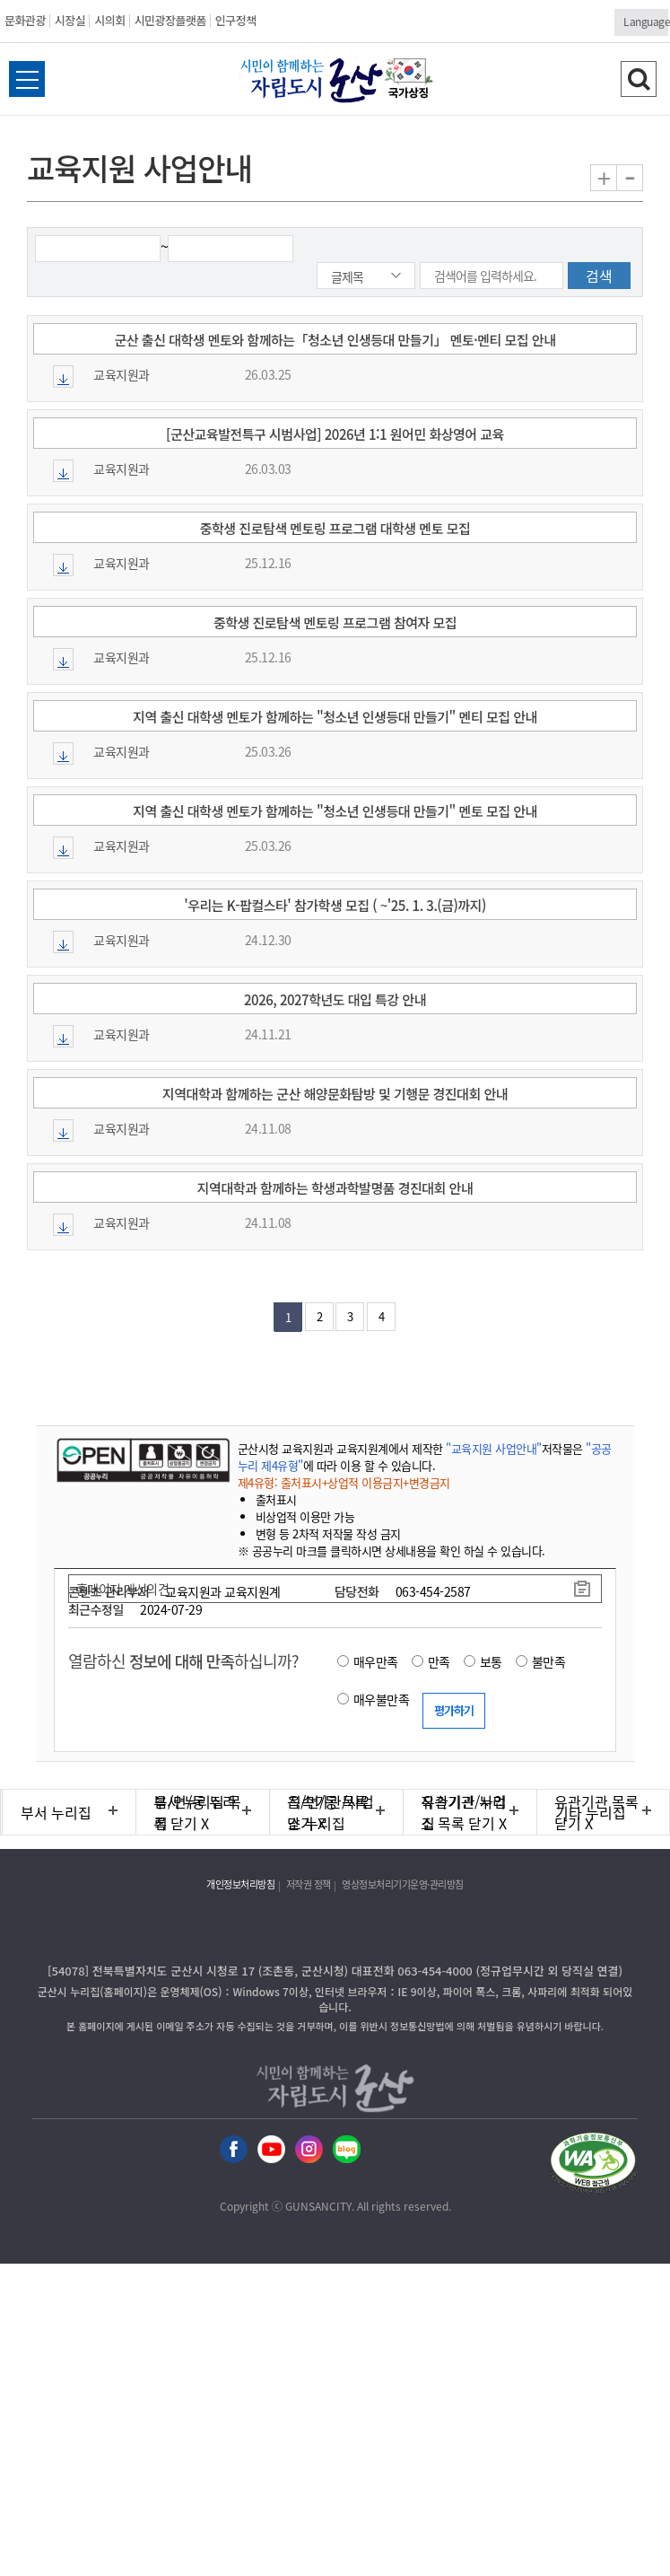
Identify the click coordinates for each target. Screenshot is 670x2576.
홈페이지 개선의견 (123, 1589)
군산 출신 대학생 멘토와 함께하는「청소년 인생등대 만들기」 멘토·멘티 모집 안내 (335, 339)
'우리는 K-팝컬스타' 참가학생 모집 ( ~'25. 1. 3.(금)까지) (335, 905)
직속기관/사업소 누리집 (331, 1812)
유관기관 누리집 (464, 1812)
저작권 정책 (308, 1884)
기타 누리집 (590, 1812)
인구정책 (236, 20)
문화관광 (25, 20)
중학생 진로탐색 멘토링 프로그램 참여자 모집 (335, 622)
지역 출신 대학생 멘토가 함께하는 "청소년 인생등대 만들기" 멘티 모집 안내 (335, 716)
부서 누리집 (56, 1812)
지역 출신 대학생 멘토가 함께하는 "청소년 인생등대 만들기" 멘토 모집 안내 (335, 811)
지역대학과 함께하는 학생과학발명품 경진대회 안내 (335, 1187)
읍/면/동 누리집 (195, 1812)
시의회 (109, 20)
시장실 (70, 20)
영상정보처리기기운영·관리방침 (403, 1884)
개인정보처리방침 (240, 1884)
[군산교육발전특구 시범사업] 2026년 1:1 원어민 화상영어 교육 (335, 434)
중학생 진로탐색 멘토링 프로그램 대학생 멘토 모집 (335, 528)
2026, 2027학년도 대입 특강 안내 (335, 999)
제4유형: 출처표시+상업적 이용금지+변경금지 (344, 1482)
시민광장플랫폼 (170, 20)
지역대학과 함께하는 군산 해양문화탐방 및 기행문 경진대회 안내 (335, 1093)
